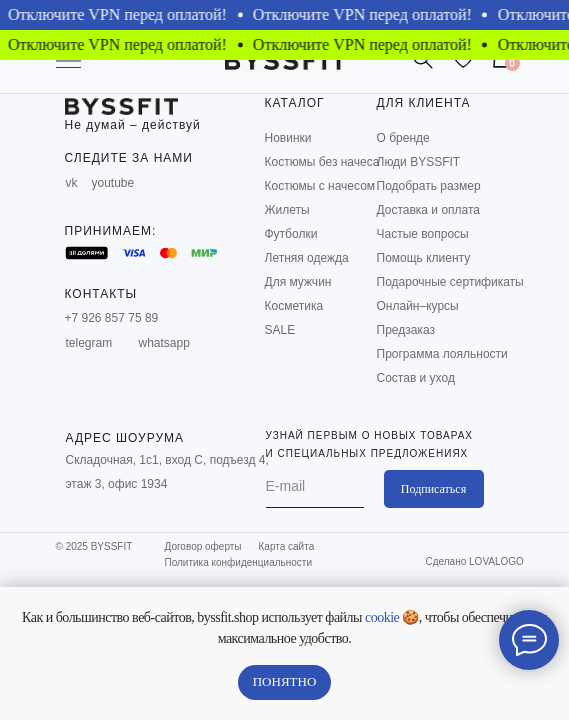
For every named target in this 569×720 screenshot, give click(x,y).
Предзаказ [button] (406, 330)
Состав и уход (416, 378)
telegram (89, 343)
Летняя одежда (307, 258)
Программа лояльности (442, 354)
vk (72, 183)
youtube (113, 183)
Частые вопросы (423, 234)
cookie (382, 617)
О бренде (403, 138)
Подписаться (433, 489)
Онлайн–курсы (418, 306)
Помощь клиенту (424, 258)
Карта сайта (287, 546)
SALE (280, 330)
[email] (315, 486)
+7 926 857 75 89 (112, 318)
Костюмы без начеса (322, 162)
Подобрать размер (429, 186)
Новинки (288, 138)
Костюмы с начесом (320, 186)
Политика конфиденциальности (239, 562)
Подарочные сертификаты (450, 282)
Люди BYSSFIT (419, 162)
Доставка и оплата (429, 210)
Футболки (291, 234)
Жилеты (287, 210)
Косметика (294, 306)
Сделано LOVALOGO (475, 561)
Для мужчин (298, 282)
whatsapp (164, 343)
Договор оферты (203, 546)
